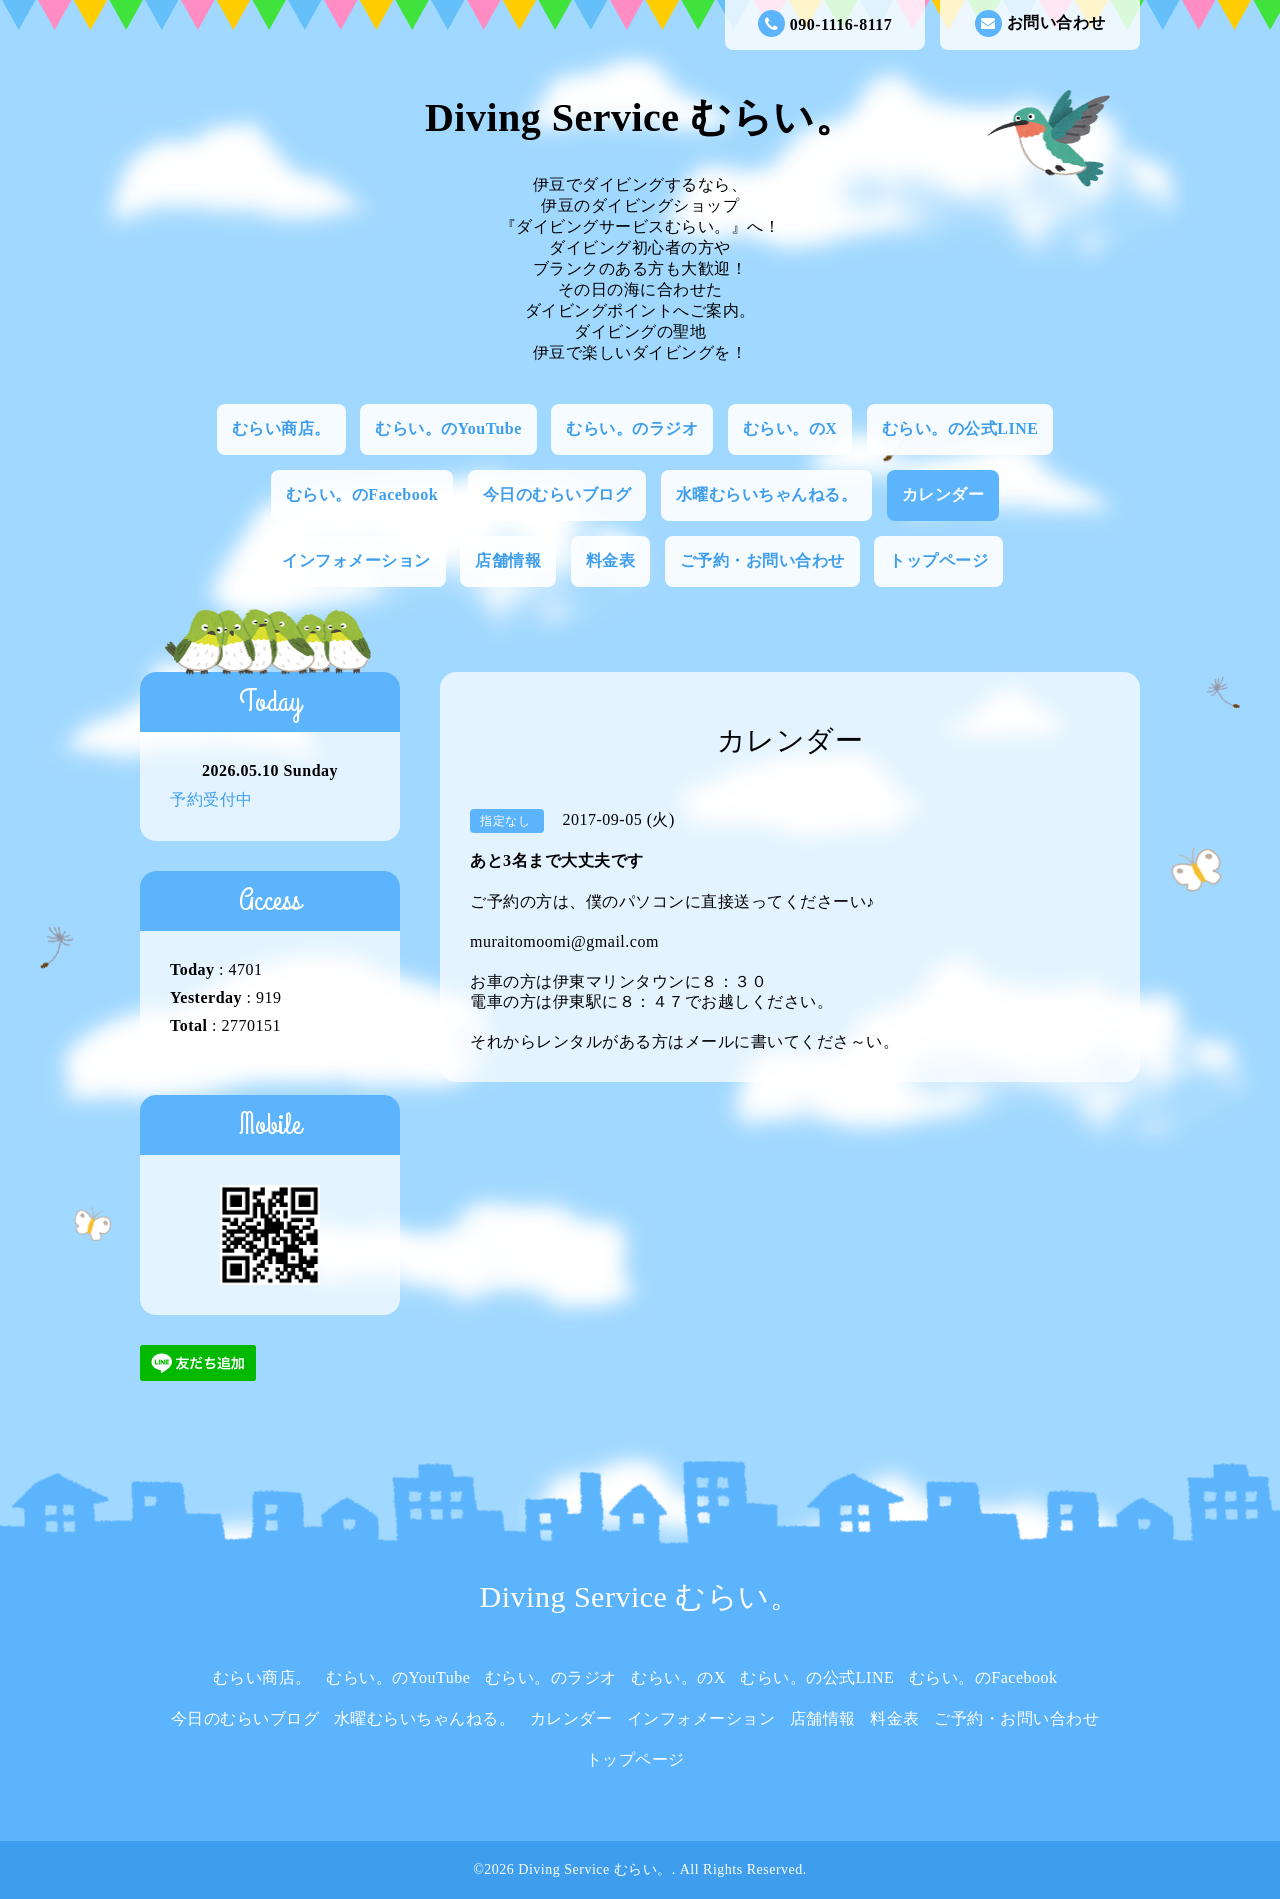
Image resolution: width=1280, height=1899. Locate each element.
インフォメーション (356, 560)
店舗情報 (508, 560)
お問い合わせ (1040, 23)
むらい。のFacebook (362, 494)
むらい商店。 (281, 428)
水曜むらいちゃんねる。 (767, 494)
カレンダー (943, 494)
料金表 (611, 560)
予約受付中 (211, 799)
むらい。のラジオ (632, 428)
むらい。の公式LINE (960, 428)
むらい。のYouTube (448, 428)
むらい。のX (790, 428)
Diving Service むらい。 (640, 117)
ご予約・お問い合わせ (762, 560)
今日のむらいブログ (557, 494)
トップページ (938, 560)
